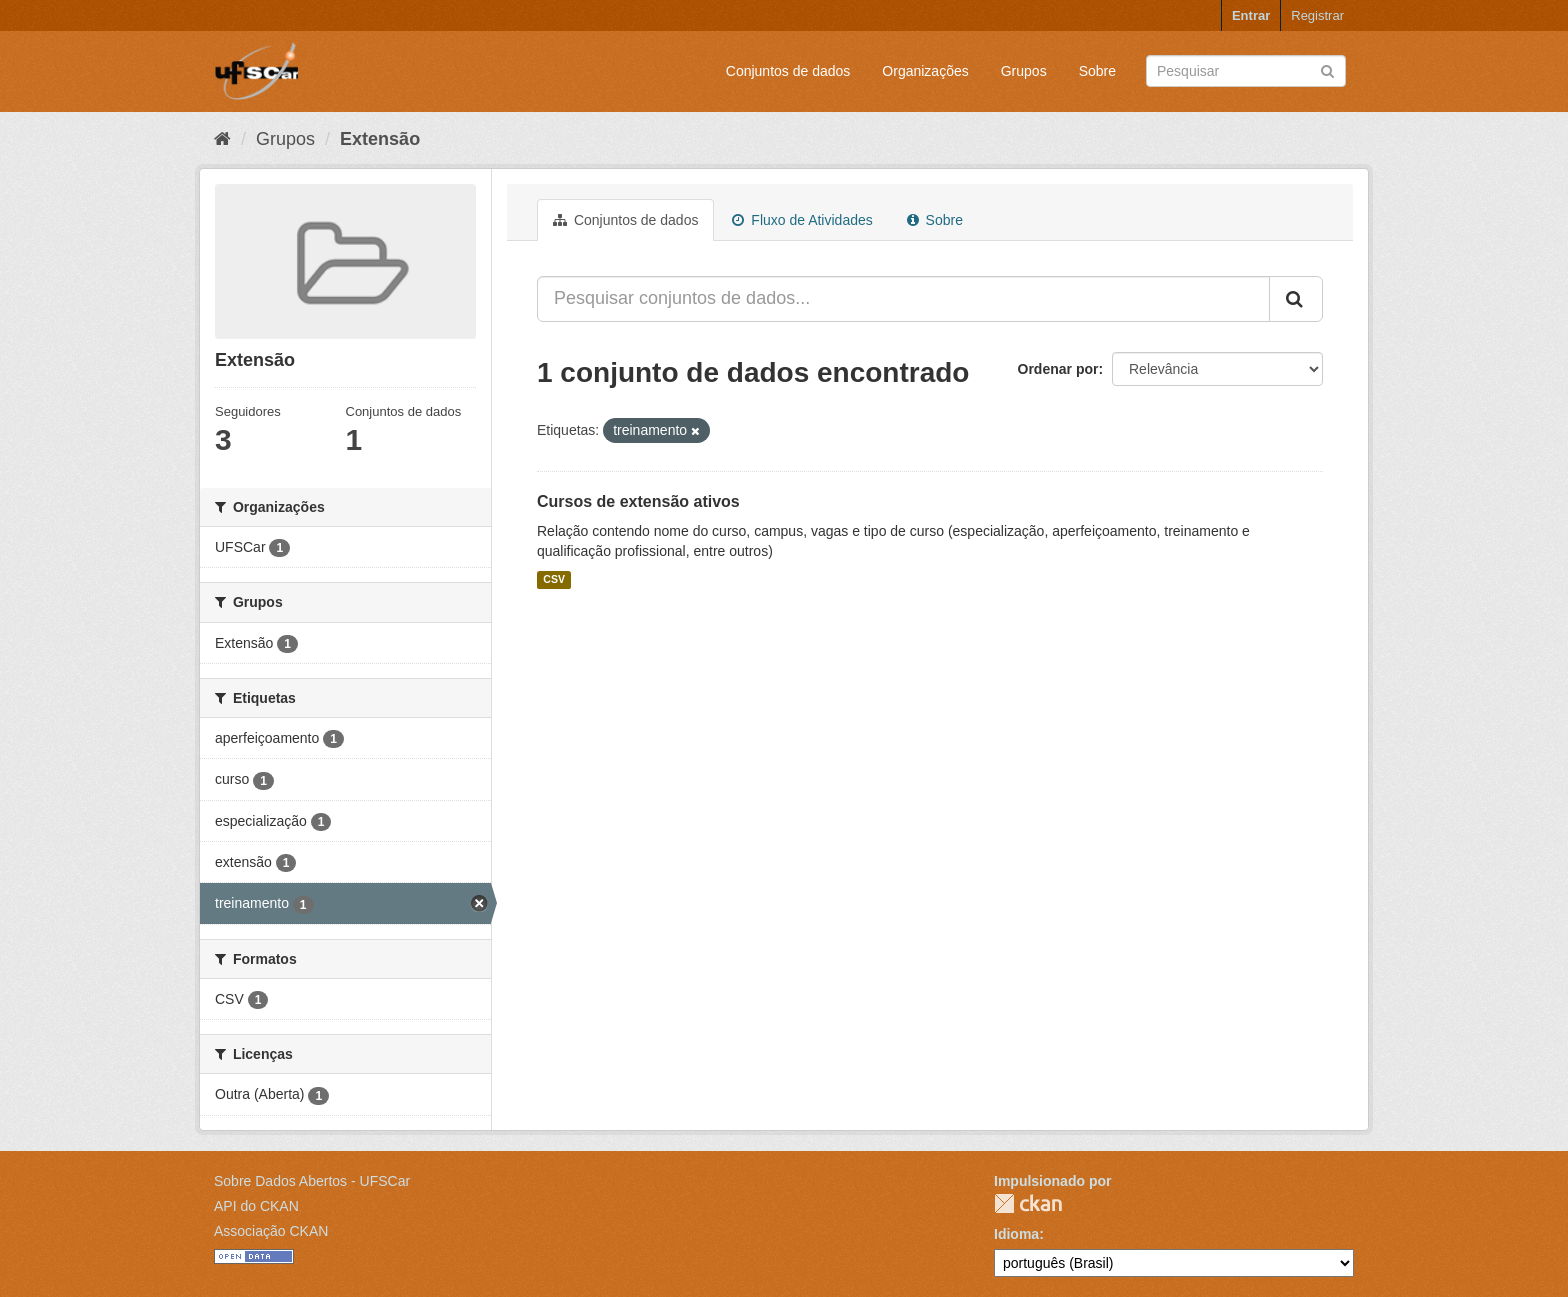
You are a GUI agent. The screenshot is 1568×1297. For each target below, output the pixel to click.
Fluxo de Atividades (802, 220)
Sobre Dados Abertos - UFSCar (312, 1181)
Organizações (925, 71)
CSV (554, 580)
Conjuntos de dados (788, 71)
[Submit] (1327, 69)
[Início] (222, 139)
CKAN (1028, 1203)
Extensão (380, 139)
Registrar (1317, 15)
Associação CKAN (271, 1231)
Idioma (1016, 1234)
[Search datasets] (1246, 71)
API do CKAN (256, 1206)
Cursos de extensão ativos (638, 501)
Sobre (1097, 71)
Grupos (1024, 71)
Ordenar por (1058, 369)
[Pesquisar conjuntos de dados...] (903, 299)
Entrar (1251, 15)
